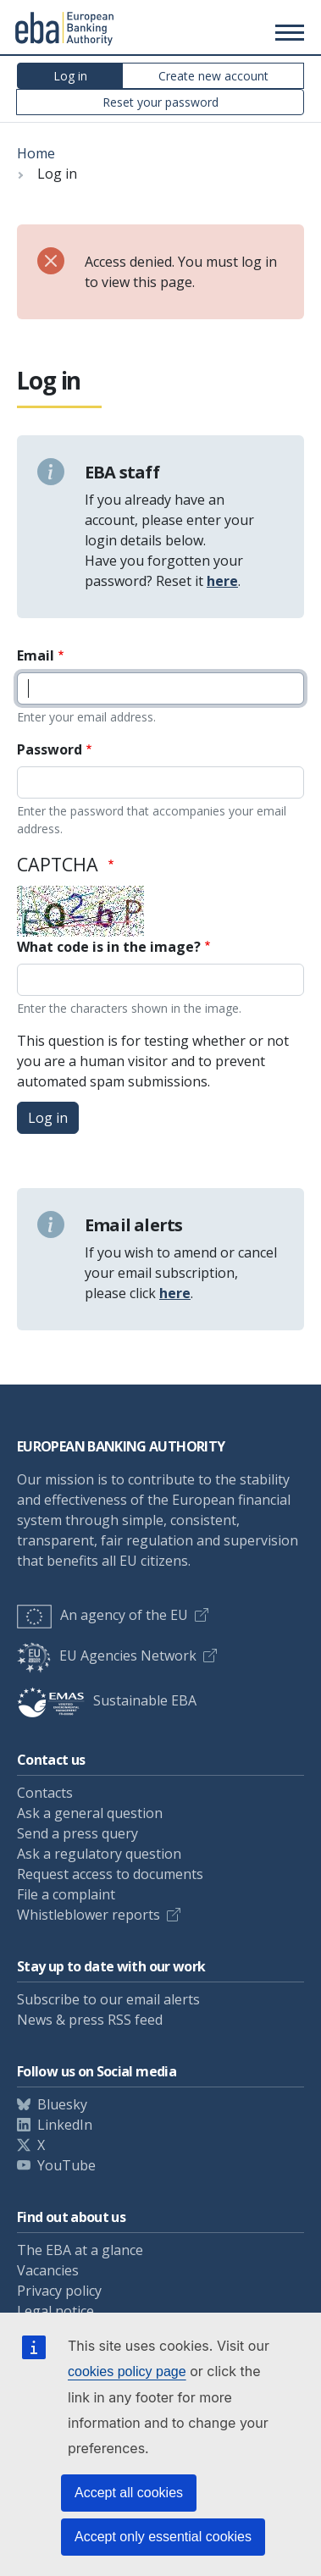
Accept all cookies (129, 2492)
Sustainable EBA (106, 1700)
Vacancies (48, 2270)
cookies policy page (127, 2371)
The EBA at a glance (80, 2250)
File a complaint (66, 1894)
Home (36, 153)
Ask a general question (90, 1813)
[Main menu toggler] (287, 32)
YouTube (66, 2165)
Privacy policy (59, 2290)
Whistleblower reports (88, 1914)
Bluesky (62, 2104)
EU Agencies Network (106, 1655)
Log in (70, 76)
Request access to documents (110, 1874)
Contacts (45, 1792)
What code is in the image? (109, 946)
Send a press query (77, 1833)
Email (35, 655)
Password (49, 749)
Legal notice (55, 2311)
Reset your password (160, 102)
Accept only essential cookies (163, 2536)
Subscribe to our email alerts (108, 1999)
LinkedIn (64, 2124)
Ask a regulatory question (99, 1853)
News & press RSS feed (90, 2019)
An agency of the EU (102, 1615)
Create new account (213, 76)
